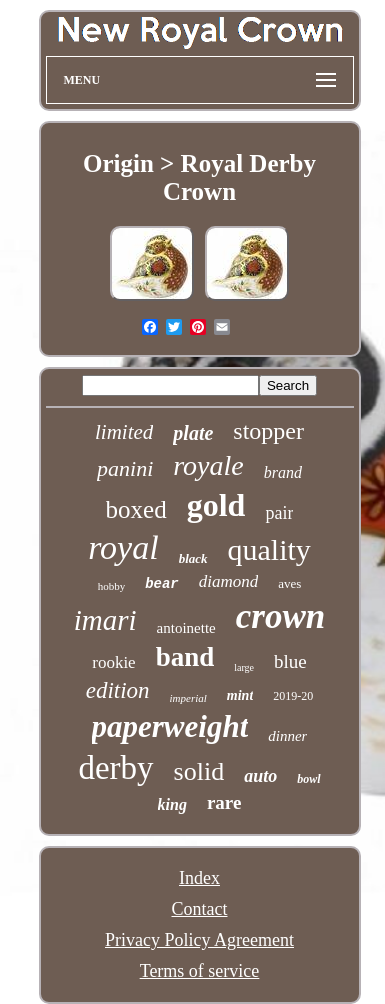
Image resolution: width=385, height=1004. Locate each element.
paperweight (170, 726)
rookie (113, 662)
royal (123, 547)
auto (260, 776)
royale (208, 465)
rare (224, 802)
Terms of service (200, 971)
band (185, 657)
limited (124, 432)
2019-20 (293, 696)
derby (115, 768)
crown (280, 616)
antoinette (186, 628)
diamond (229, 581)
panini (125, 468)
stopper (268, 431)
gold (216, 505)
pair (279, 513)
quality (269, 549)
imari (105, 620)
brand (283, 472)
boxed (136, 509)
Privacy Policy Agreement (199, 940)
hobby (112, 586)
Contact (200, 909)
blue (290, 661)
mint (240, 695)
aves (289, 583)
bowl (308, 779)
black (193, 558)
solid (199, 771)
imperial (188, 698)
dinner (287, 736)
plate (193, 433)
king (172, 804)
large (244, 667)
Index (199, 878)
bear (162, 584)
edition (118, 690)
